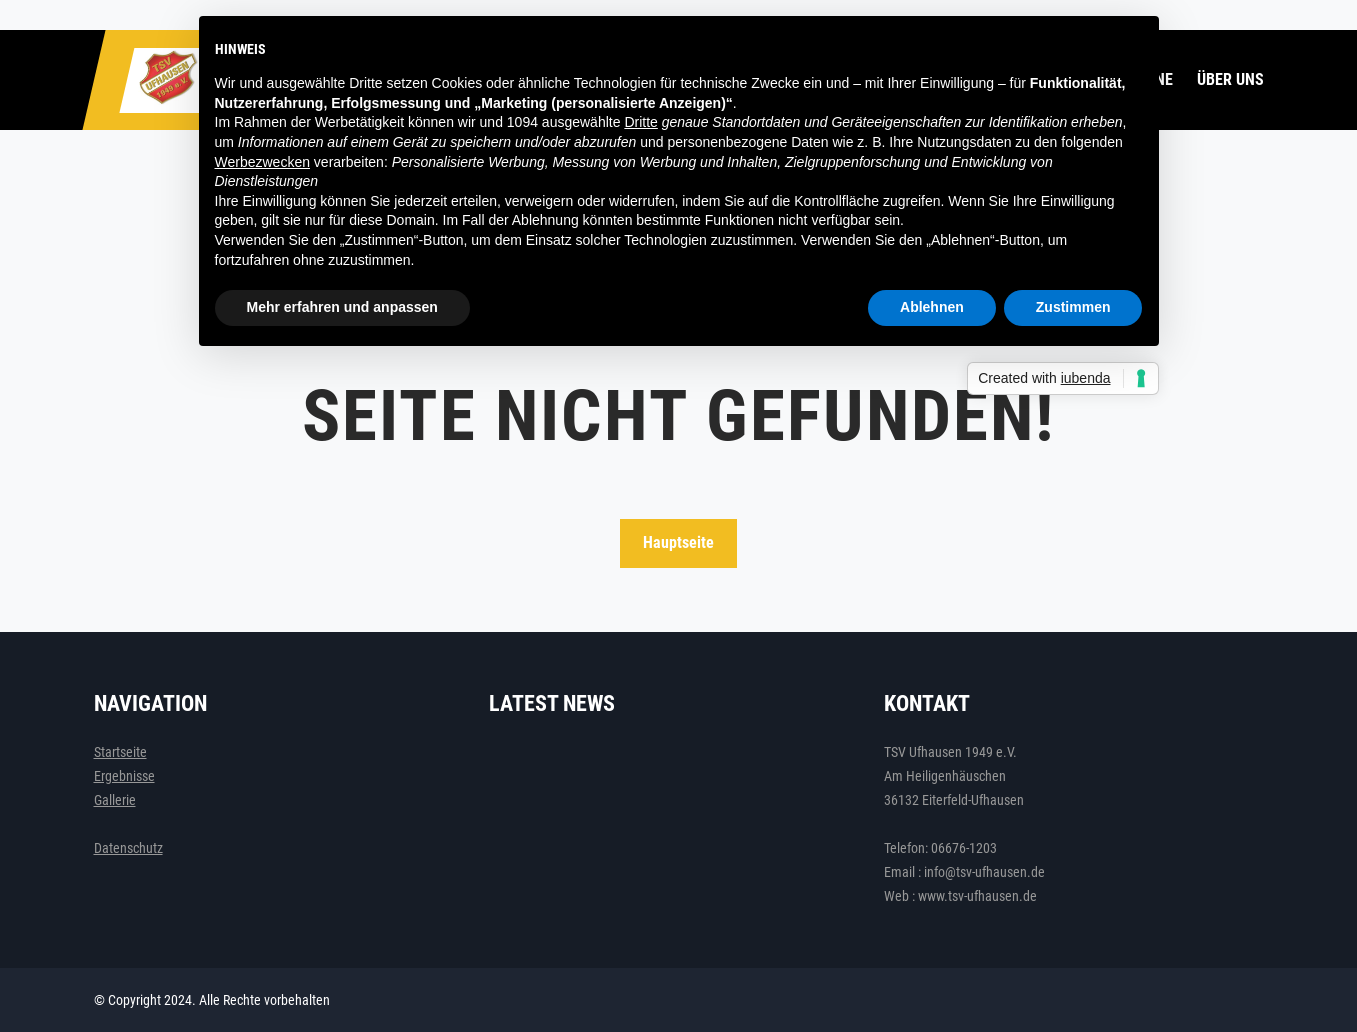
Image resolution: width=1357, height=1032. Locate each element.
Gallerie (115, 800)
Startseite (120, 752)
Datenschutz (128, 848)
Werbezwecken (262, 162)
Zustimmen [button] (1073, 307)
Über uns (1230, 79)
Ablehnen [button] (932, 307)
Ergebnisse (124, 776)
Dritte (640, 122)
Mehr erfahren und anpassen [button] (342, 307)
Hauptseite (678, 542)
